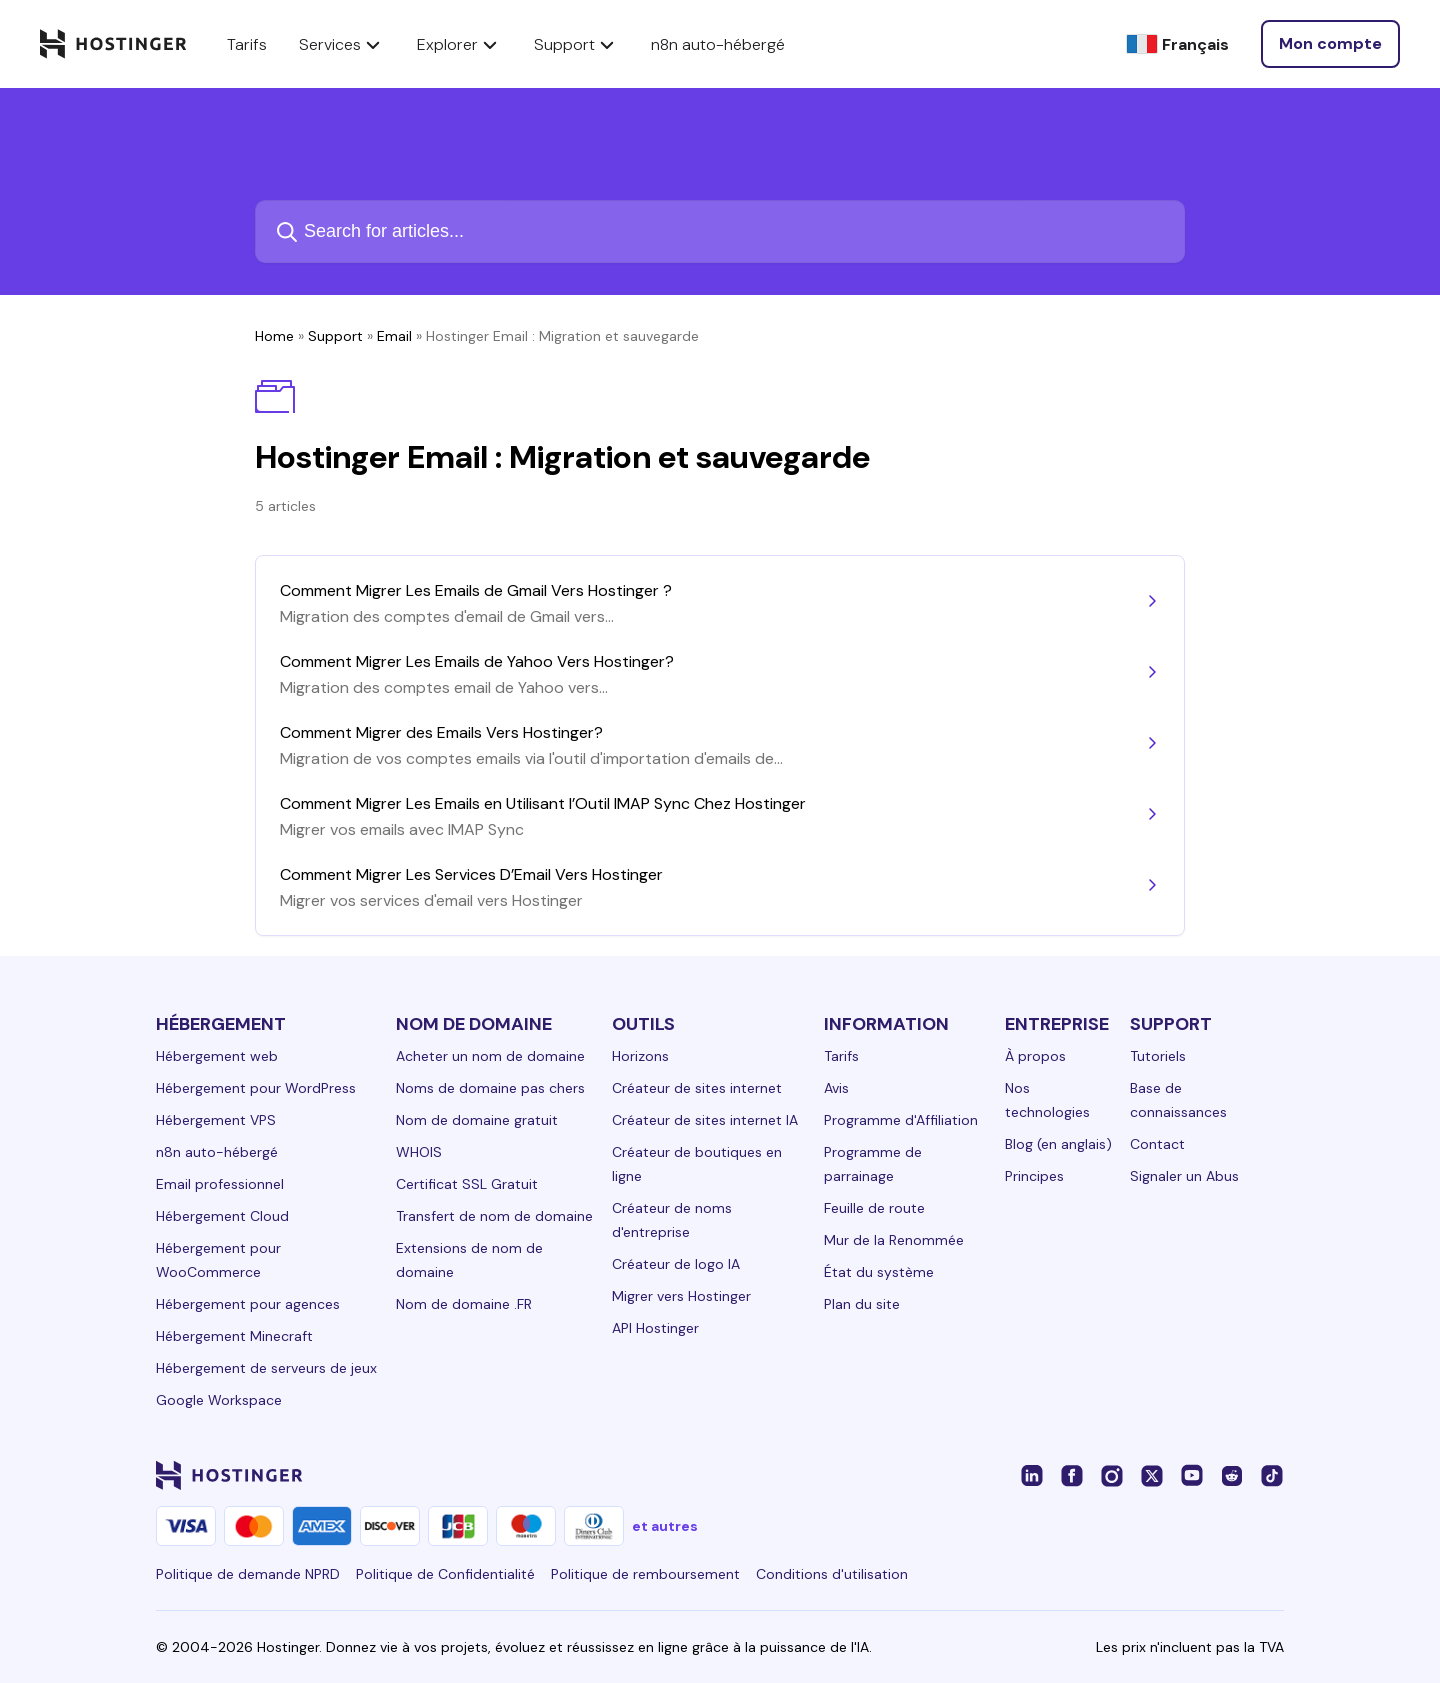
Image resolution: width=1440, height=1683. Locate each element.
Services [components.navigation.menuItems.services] (342, 44)
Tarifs (841, 1056)
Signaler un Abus (1184, 1176)
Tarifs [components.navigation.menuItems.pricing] (247, 44)
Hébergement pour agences (248, 1304)
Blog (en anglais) (1058, 1144)
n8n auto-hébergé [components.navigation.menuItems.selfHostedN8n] (718, 44)
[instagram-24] (1112, 1475)
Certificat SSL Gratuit (467, 1184)
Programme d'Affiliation (901, 1120)
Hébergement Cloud (222, 1216)
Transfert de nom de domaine (494, 1216)
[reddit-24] (1232, 1475)
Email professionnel (220, 1184)
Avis (836, 1088)
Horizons (640, 1056)
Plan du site (862, 1304)
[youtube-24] (1192, 1475)
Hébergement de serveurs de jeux (266, 1368)
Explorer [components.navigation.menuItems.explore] (459, 44)
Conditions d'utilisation (832, 1574)
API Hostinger (655, 1328)
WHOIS (419, 1152)
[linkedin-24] (1032, 1475)
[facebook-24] (1072, 1475)
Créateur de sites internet (697, 1088)
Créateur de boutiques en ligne (697, 1164)
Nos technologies (1047, 1100)
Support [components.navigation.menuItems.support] (576, 44)
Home (274, 336)
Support (335, 336)
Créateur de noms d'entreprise (672, 1220)
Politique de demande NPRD (248, 1574)
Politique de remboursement (645, 1574)
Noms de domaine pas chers (490, 1088)
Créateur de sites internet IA (705, 1120)
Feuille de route (874, 1208)
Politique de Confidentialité (445, 1574)
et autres (665, 1526)
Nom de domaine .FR (464, 1304)
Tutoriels (1158, 1056)
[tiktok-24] (1272, 1475)
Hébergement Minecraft (234, 1336)
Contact (1157, 1144)
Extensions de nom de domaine (469, 1260)
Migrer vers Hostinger (681, 1296)
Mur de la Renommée (894, 1240)
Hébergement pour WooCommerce (218, 1260)
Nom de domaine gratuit (477, 1120)
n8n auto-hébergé (217, 1152)
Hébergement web (217, 1056)
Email (394, 336)
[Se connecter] (1330, 44)
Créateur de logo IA (676, 1264)
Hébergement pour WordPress (256, 1088)
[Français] (1177, 44)
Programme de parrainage (873, 1164)
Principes (1034, 1176)
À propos (1035, 1056)
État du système (879, 1272)
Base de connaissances (1178, 1100)
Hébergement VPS (216, 1120)
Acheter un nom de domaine (490, 1056)
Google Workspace (219, 1400)
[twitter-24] (1152, 1475)
